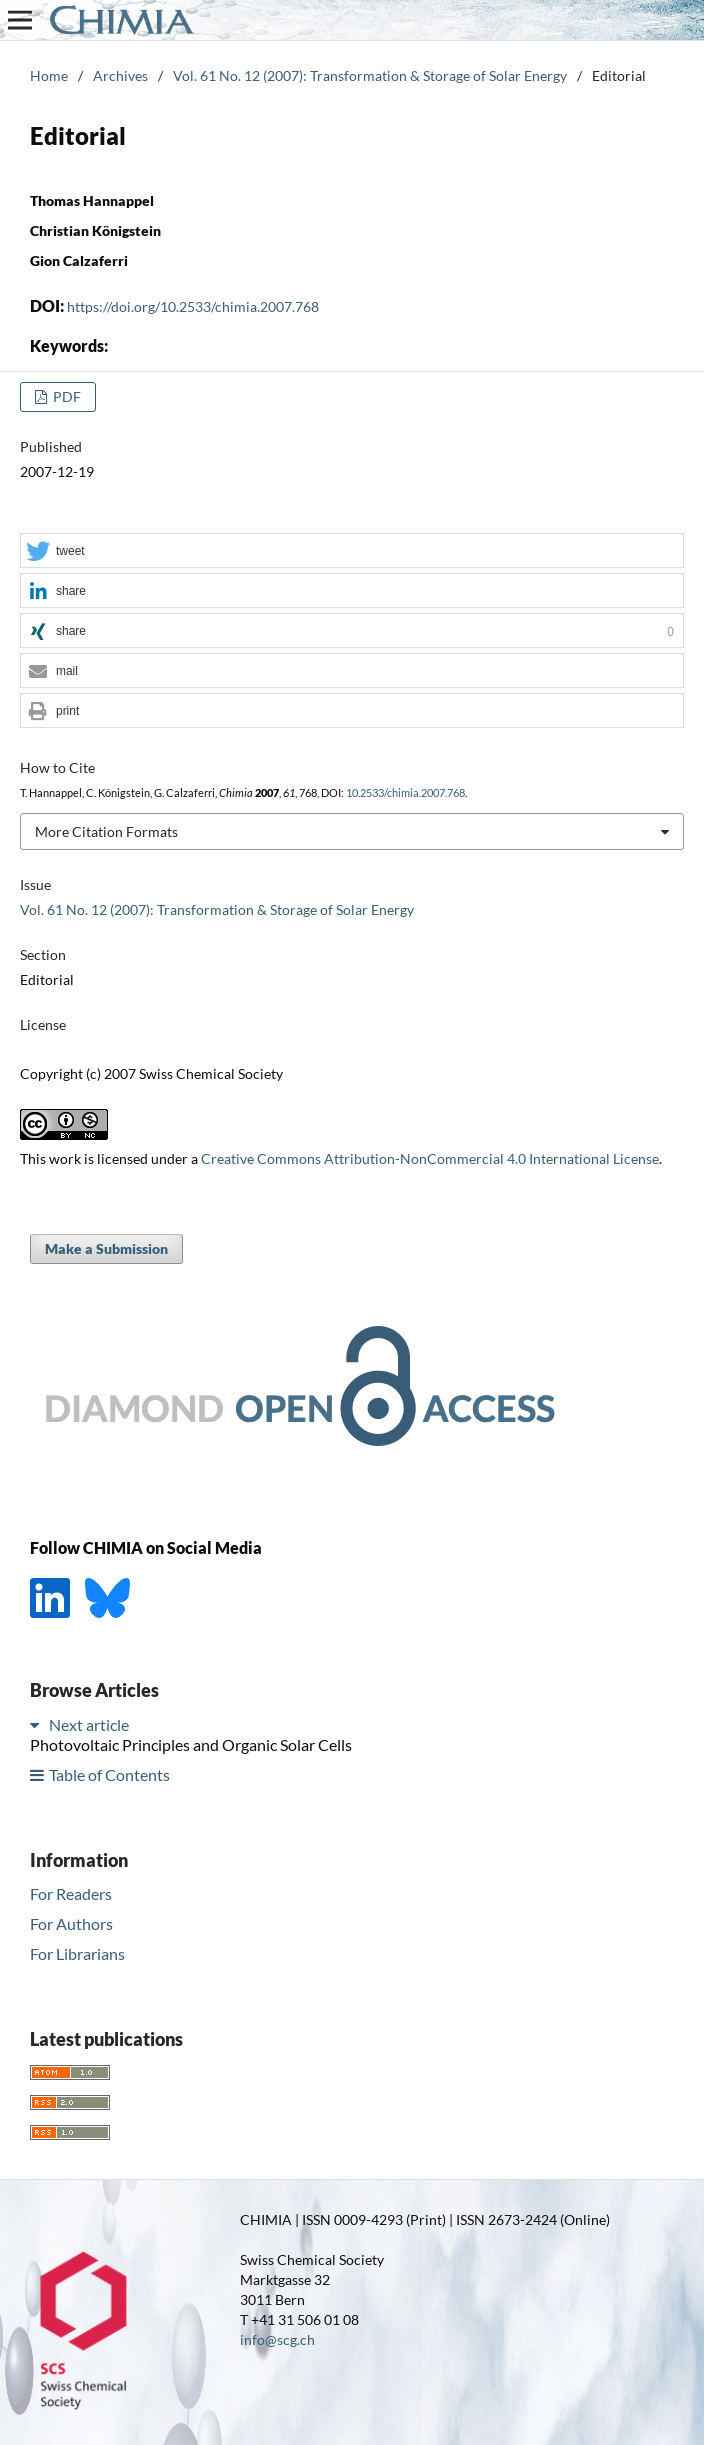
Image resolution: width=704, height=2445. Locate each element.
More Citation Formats (106, 831)
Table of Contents (109, 1774)
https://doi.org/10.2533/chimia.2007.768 (193, 306)
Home (49, 75)
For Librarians (77, 1953)
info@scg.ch (277, 2339)
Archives (120, 75)
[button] (352, 551)
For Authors (71, 1923)
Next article (89, 1724)
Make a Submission (106, 1248)
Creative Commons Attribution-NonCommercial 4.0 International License (430, 1158)
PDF (65, 396)
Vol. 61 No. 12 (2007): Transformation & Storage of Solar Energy (370, 75)
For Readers (71, 1893)
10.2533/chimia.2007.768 (405, 793)
